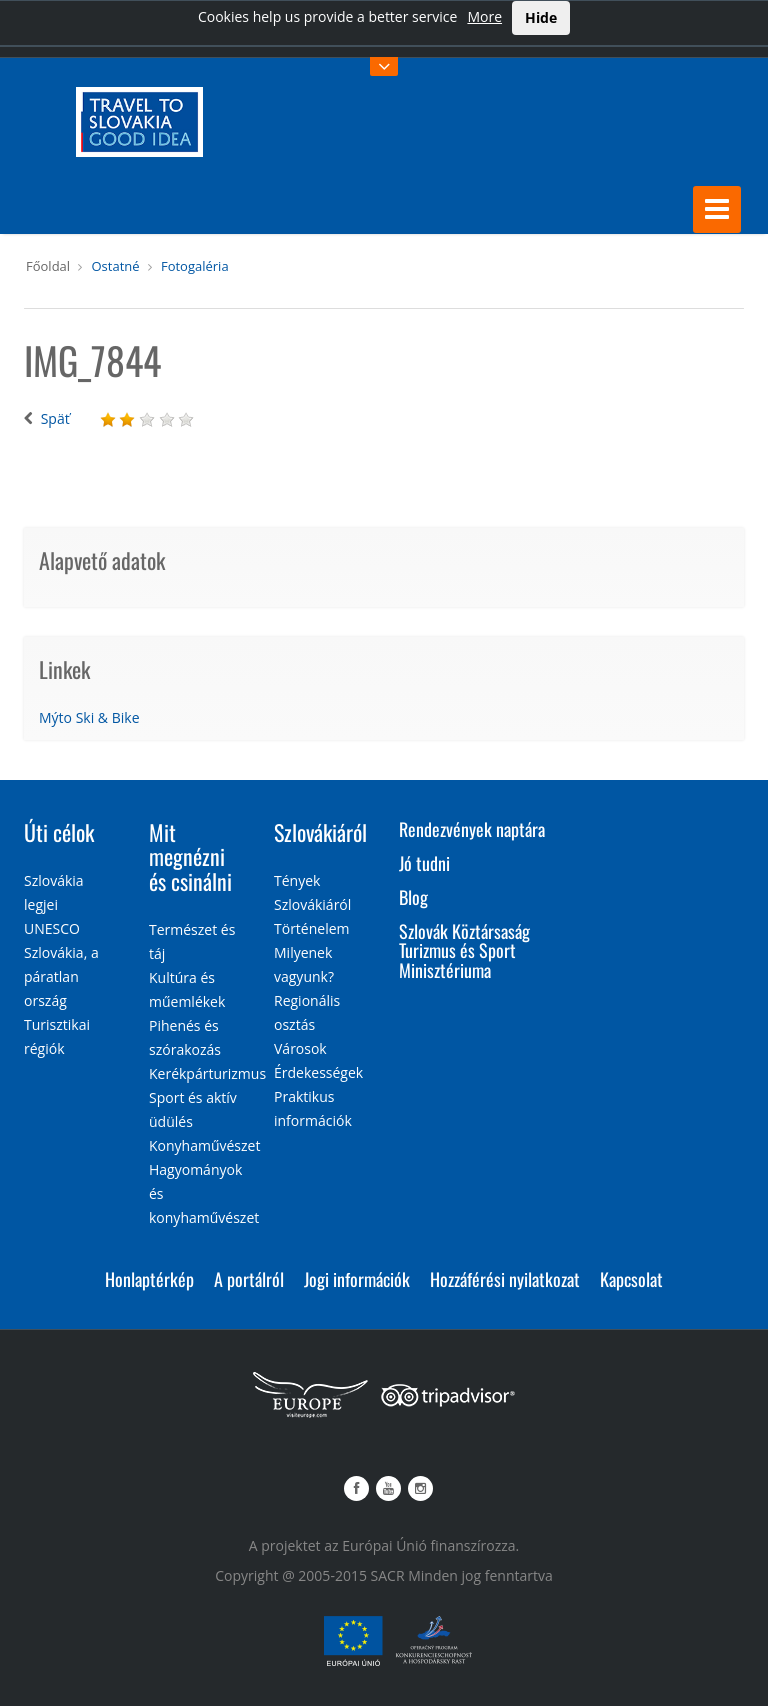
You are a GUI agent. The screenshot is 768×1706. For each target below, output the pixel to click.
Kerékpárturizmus (207, 1073)
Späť (55, 418)
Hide (541, 17)
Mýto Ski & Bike (89, 717)
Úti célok (59, 832)
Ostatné (115, 266)
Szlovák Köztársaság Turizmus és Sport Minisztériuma (464, 951)
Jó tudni (424, 863)
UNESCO (52, 928)
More (484, 16)
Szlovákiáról (320, 832)
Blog (413, 897)
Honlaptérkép (149, 1279)
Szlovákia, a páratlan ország (61, 976)
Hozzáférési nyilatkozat (505, 1279)
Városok (300, 1048)
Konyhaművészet (204, 1145)
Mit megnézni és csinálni (190, 856)
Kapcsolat (631, 1279)
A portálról (249, 1279)
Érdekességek (318, 1072)
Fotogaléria (195, 266)
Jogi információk (357, 1279)
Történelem (312, 928)
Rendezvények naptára (472, 829)
